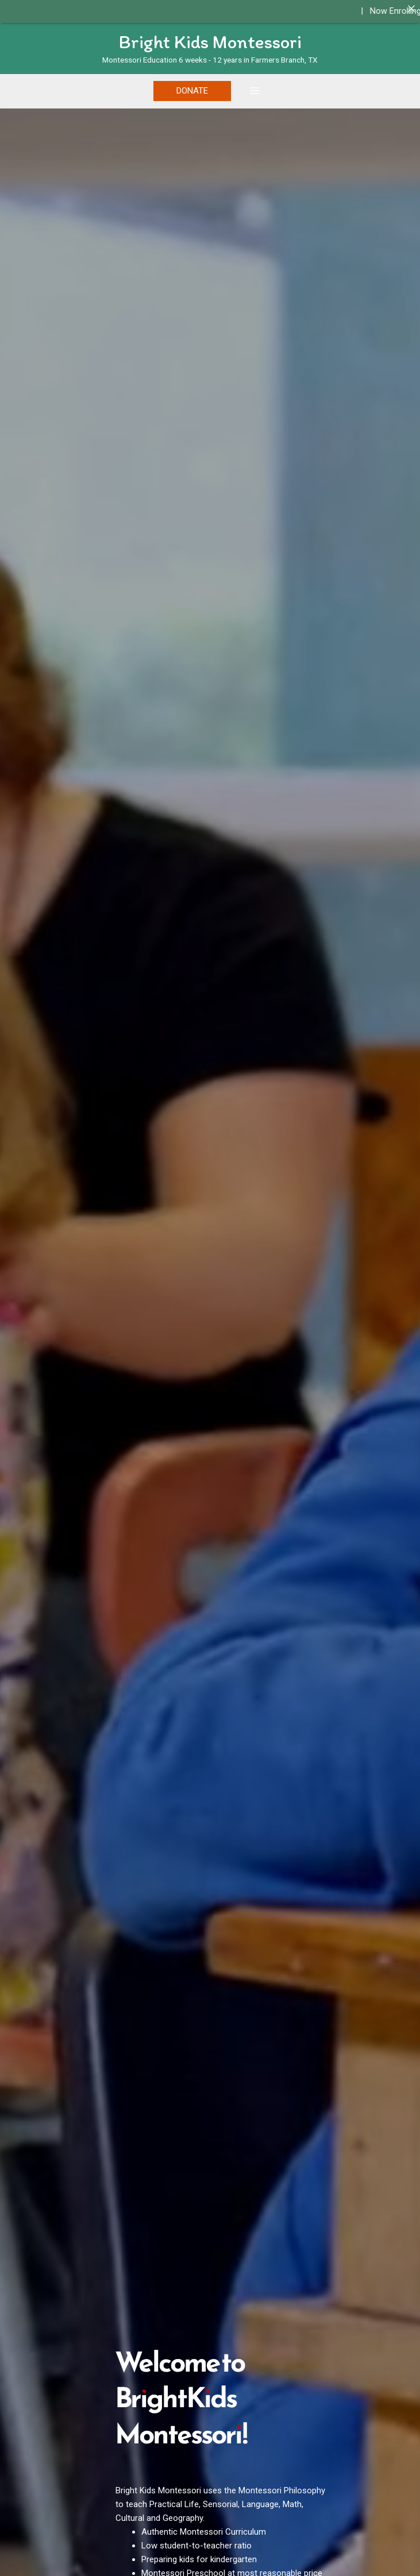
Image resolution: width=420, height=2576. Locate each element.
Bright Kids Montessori (210, 41)
